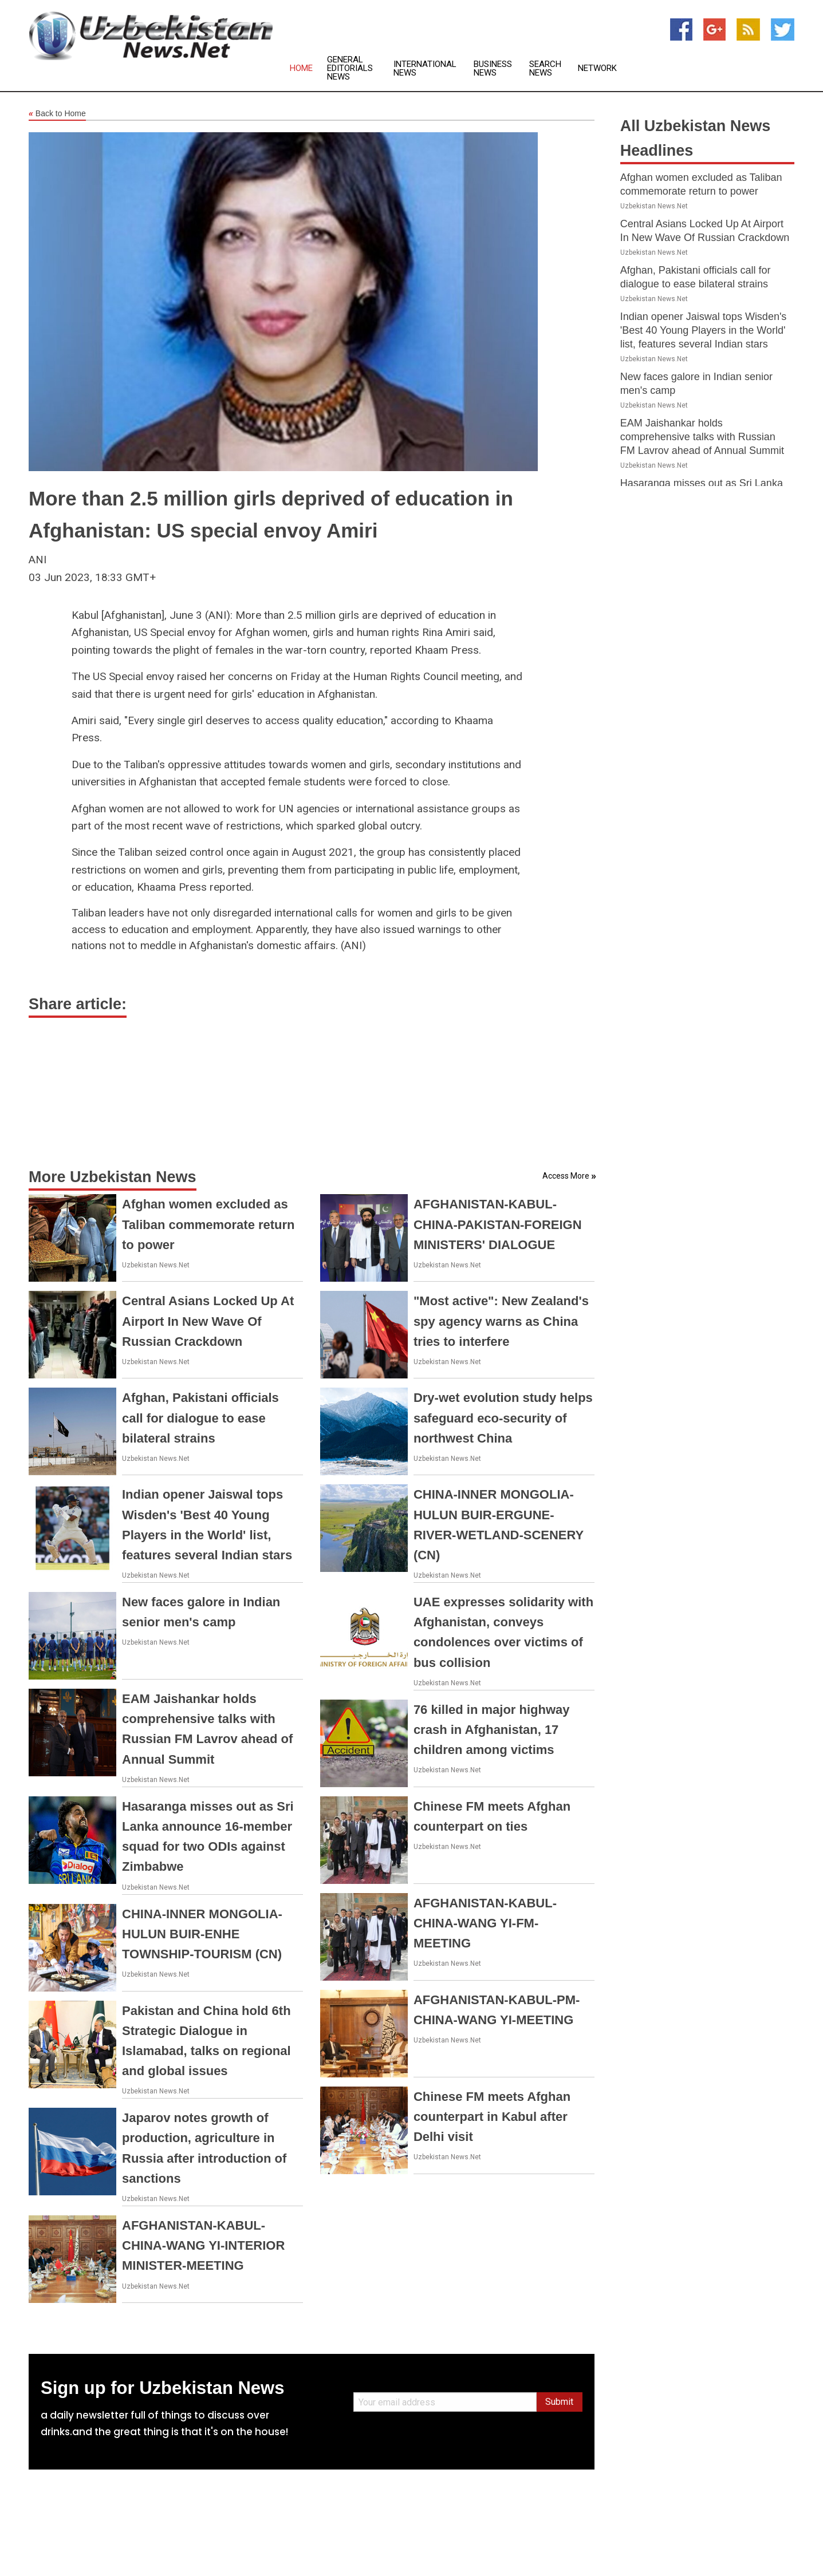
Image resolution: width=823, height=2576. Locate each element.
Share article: (78, 1004)
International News (424, 68)
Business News (493, 68)
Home (301, 68)
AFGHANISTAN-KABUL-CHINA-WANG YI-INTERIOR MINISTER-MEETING (203, 2245)
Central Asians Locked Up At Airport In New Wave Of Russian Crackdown (208, 1321)
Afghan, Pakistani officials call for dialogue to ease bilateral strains (200, 1417)
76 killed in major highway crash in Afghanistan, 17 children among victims (492, 1729)
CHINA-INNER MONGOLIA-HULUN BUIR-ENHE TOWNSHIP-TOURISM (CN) (202, 1934)
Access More (565, 1175)
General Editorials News (350, 68)
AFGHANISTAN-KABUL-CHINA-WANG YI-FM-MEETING (485, 1923)
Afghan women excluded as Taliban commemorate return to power (208, 1224)
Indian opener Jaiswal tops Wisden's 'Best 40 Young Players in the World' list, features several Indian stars (703, 330)
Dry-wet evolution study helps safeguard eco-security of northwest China (503, 1417)
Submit (559, 2401)
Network (597, 68)
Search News (545, 68)
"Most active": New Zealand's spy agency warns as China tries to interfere (501, 1321)
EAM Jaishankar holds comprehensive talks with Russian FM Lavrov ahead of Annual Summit (702, 436)
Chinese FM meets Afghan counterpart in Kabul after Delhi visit (492, 2116)
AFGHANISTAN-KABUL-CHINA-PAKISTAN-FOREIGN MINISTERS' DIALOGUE (498, 1224)
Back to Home (57, 114)
